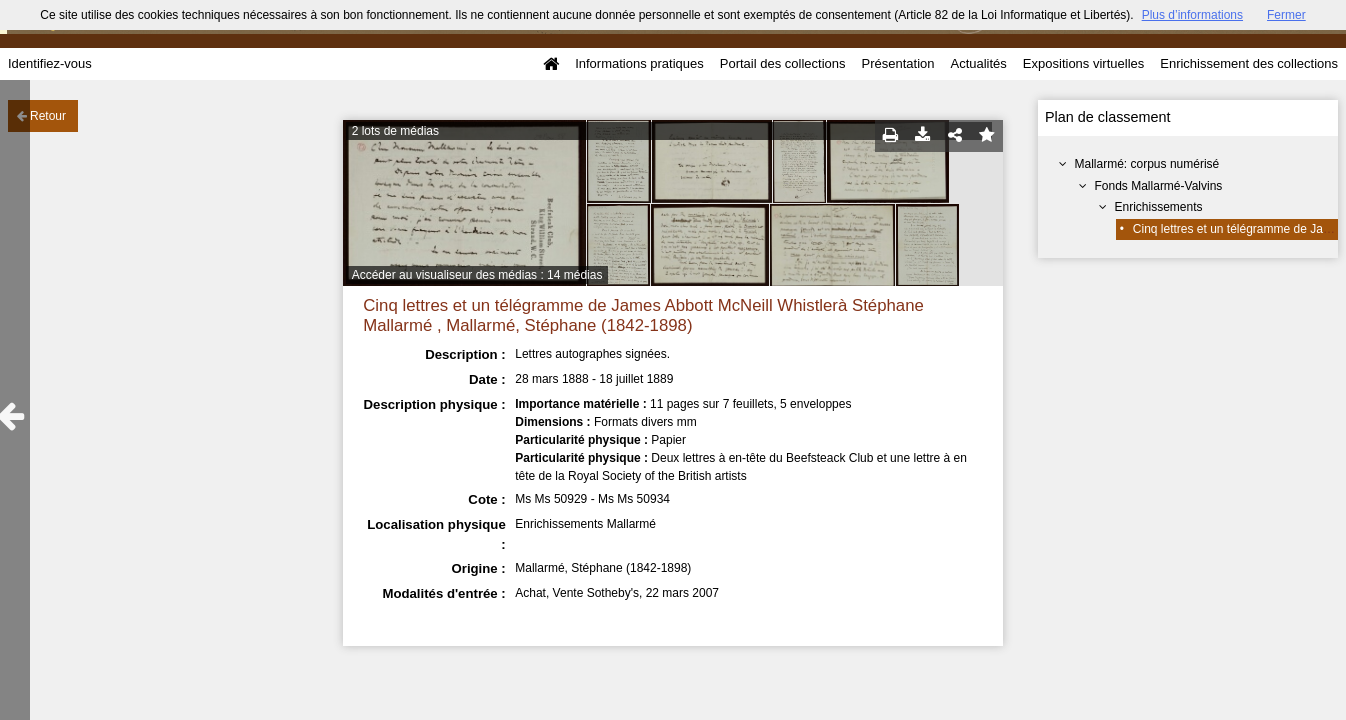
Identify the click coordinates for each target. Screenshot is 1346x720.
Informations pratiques (639, 63)
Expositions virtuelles (1083, 63)
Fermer (1286, 15)
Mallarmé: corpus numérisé (1147, 164)
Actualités (978, 63)
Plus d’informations (1192, 15)
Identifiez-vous (50, 63)
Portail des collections (783, 63)
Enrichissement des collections (1249, 63)
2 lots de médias (395, 131)
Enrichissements (1159, 207)
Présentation (897, 63)
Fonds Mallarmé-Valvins (1159, 186)
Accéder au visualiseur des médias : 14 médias (477, 275)
